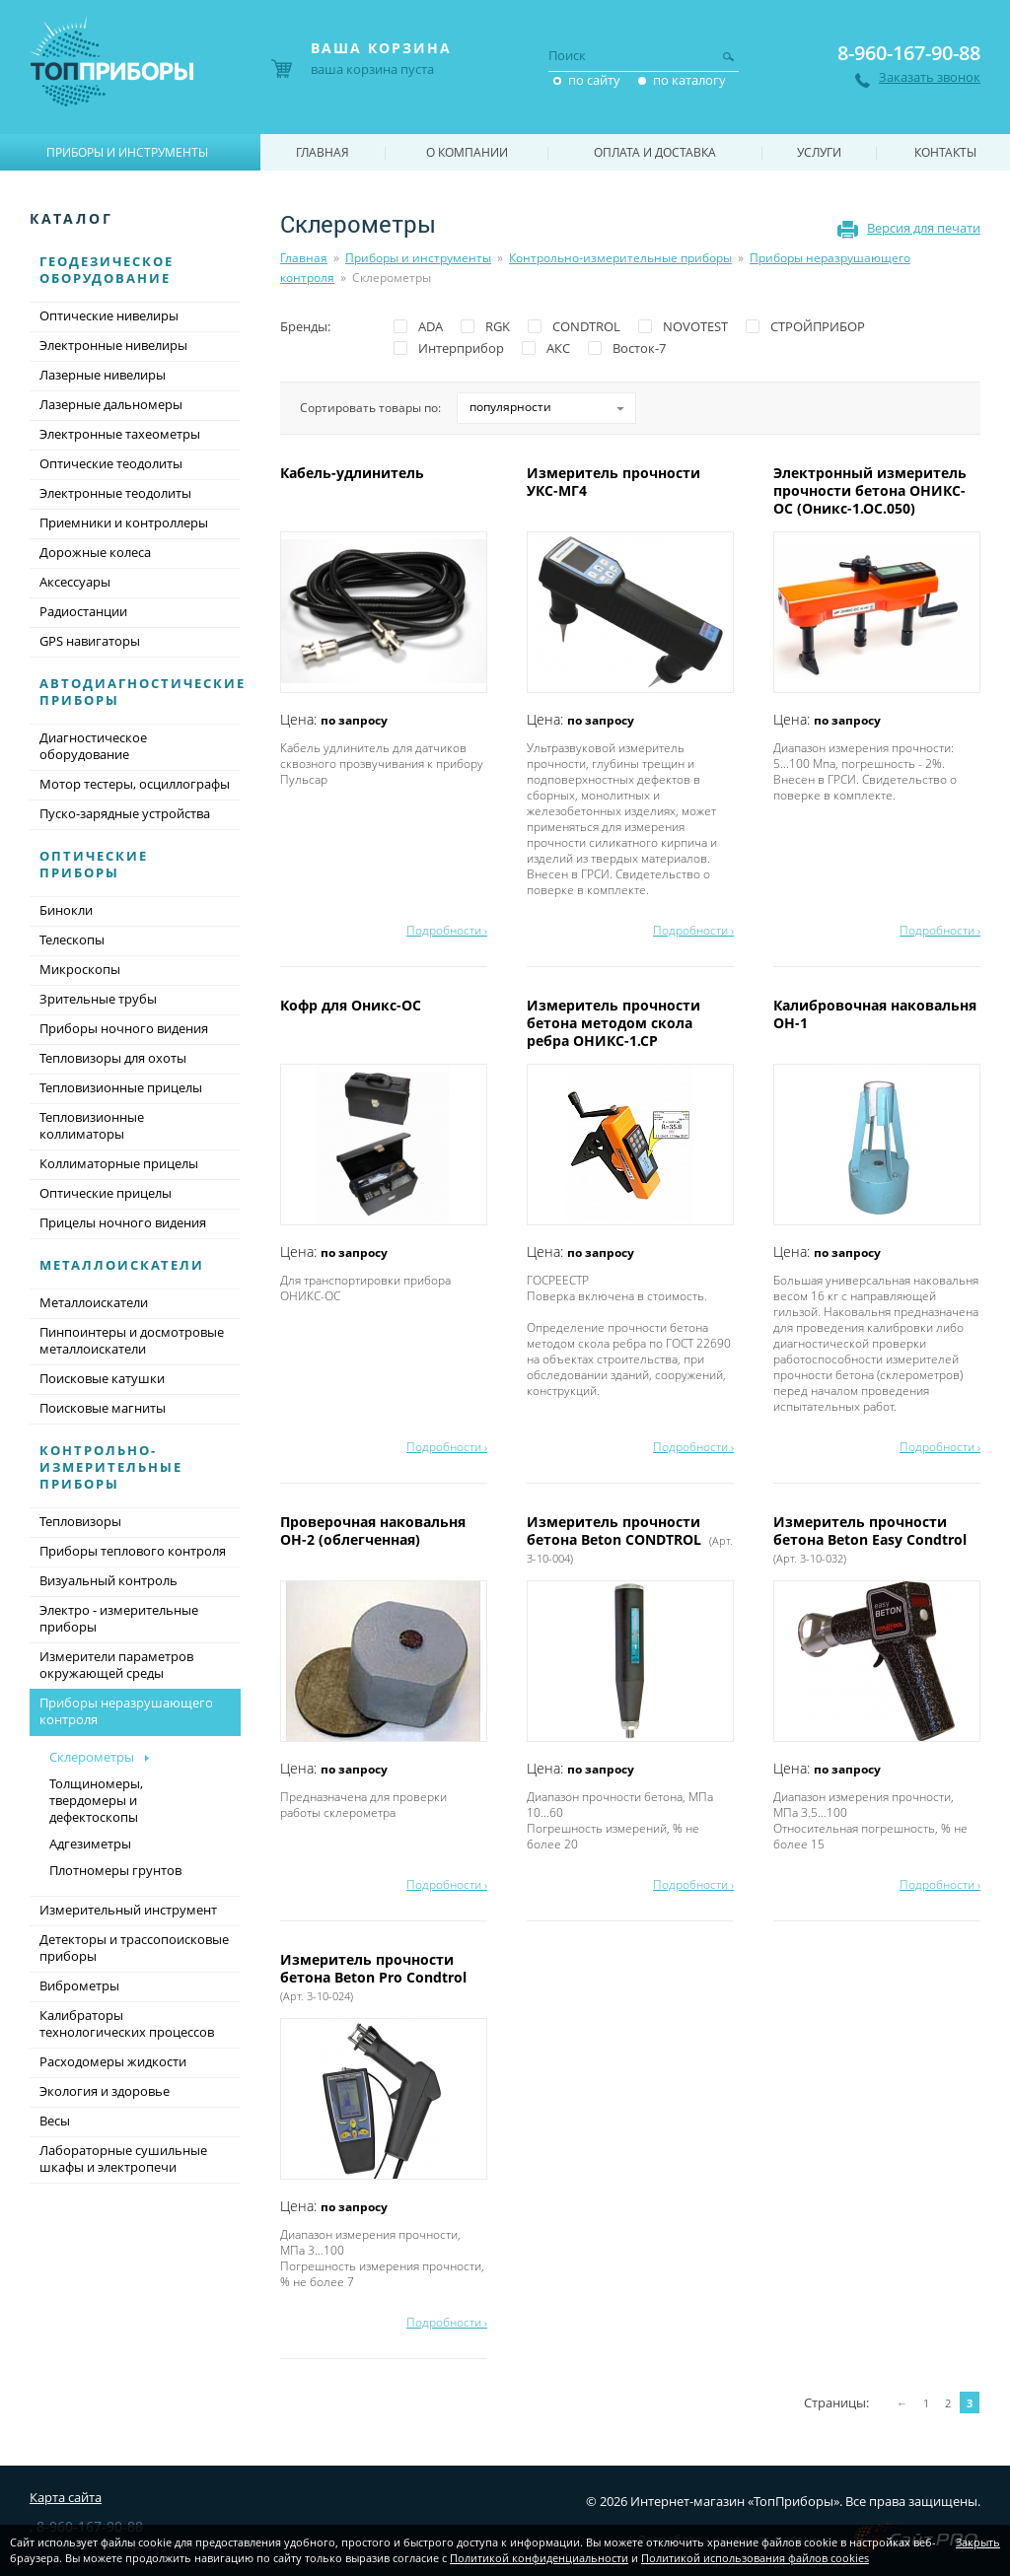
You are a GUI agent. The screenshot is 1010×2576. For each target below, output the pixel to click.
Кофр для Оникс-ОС (352, 1005)
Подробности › (446, 930)
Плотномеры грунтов (115, 1870)
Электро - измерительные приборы (118, 1618)
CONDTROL (586, 326)
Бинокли (66, 910)
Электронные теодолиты (115, 493)
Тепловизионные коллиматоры (91, 1125)
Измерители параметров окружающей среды (116, 1664)
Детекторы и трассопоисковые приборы (134, 1947)
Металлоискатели (121, 1265)
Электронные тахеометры (119, 434)
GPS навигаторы (89, 641)
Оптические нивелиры (109, 315)
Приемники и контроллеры (123, 522)
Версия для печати (923, 228)
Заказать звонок (929, 77)
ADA (430, 326)
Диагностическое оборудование (93, 746)
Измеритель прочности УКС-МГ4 (613, 481)
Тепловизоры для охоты (112, 1058)
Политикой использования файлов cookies (755, 2557)
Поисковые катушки (102, 1378)
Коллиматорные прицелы (118, 1163)
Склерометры (91, 1757)
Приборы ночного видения (123, 1028)
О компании (467, 152)
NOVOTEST (695, 326)
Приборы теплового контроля (132, 1551)
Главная (303, 257)
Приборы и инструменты (418, 257)
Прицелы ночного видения (122, 1222)
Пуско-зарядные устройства (124, 813)
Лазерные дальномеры (110, 404)
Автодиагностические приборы (142, 691)
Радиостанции (83, 611)
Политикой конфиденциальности (539, 2557)
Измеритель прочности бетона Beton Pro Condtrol (375, 1976)
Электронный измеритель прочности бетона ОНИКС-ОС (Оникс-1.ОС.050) (870, 490)
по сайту (594, 80)
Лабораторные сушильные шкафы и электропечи (123, 2158)
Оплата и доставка (655, 152)
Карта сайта (66, 2497)
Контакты (945, 152)
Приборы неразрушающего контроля (135, 1713)
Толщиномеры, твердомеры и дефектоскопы (96, 1800)
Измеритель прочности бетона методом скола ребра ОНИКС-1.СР (613, 1023)
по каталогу (689, 80)
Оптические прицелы (105, 1193)
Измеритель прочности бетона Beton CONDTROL (630, 1539)
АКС (558, 348)
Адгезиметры (90, 1843)
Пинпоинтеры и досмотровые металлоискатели (131, 1340)
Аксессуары (74, 582)
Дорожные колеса (95, 552)
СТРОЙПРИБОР (817, 326)
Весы (54, 2120)
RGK (497, 326)
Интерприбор (461, 348)
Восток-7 (639, 348)
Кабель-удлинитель (354, 472)
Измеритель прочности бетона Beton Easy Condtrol (872, 1539)
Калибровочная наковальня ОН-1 (874, 1014)
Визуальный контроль (108, 1580)
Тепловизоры (80, 1521)
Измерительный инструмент (128, 1909)
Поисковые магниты (102, 1408)
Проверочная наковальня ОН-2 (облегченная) (373, 1530)
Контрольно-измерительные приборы (620, 257)
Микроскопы (79, 969)
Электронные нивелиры (113, 345)
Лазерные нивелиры (102, 374)
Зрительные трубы (98, 999)
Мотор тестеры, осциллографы (134, 784)
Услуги (819, 152)
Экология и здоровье (104, 2091)
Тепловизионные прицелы (120, 1087)
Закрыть (978, 2542)
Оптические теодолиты (110, 463)
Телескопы (72, 939)
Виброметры (79, 1985)
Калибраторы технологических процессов (126, 2023)
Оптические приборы (93, 864)
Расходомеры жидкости (112, 2061)
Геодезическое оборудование (106, 269)
